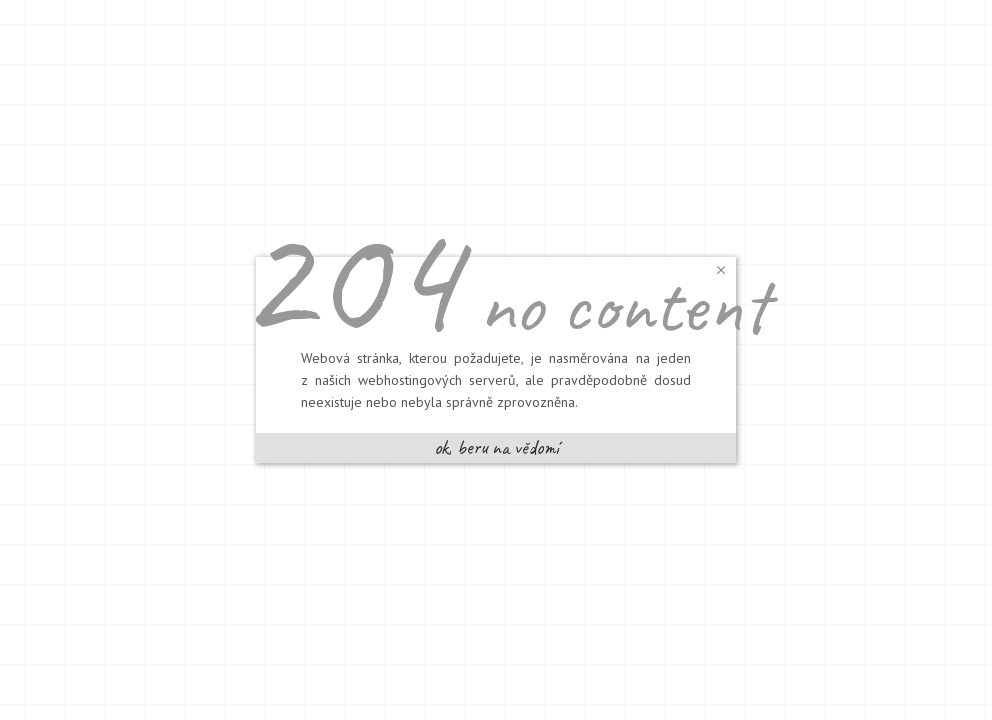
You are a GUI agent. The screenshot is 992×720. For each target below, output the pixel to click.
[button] (721, 269)
